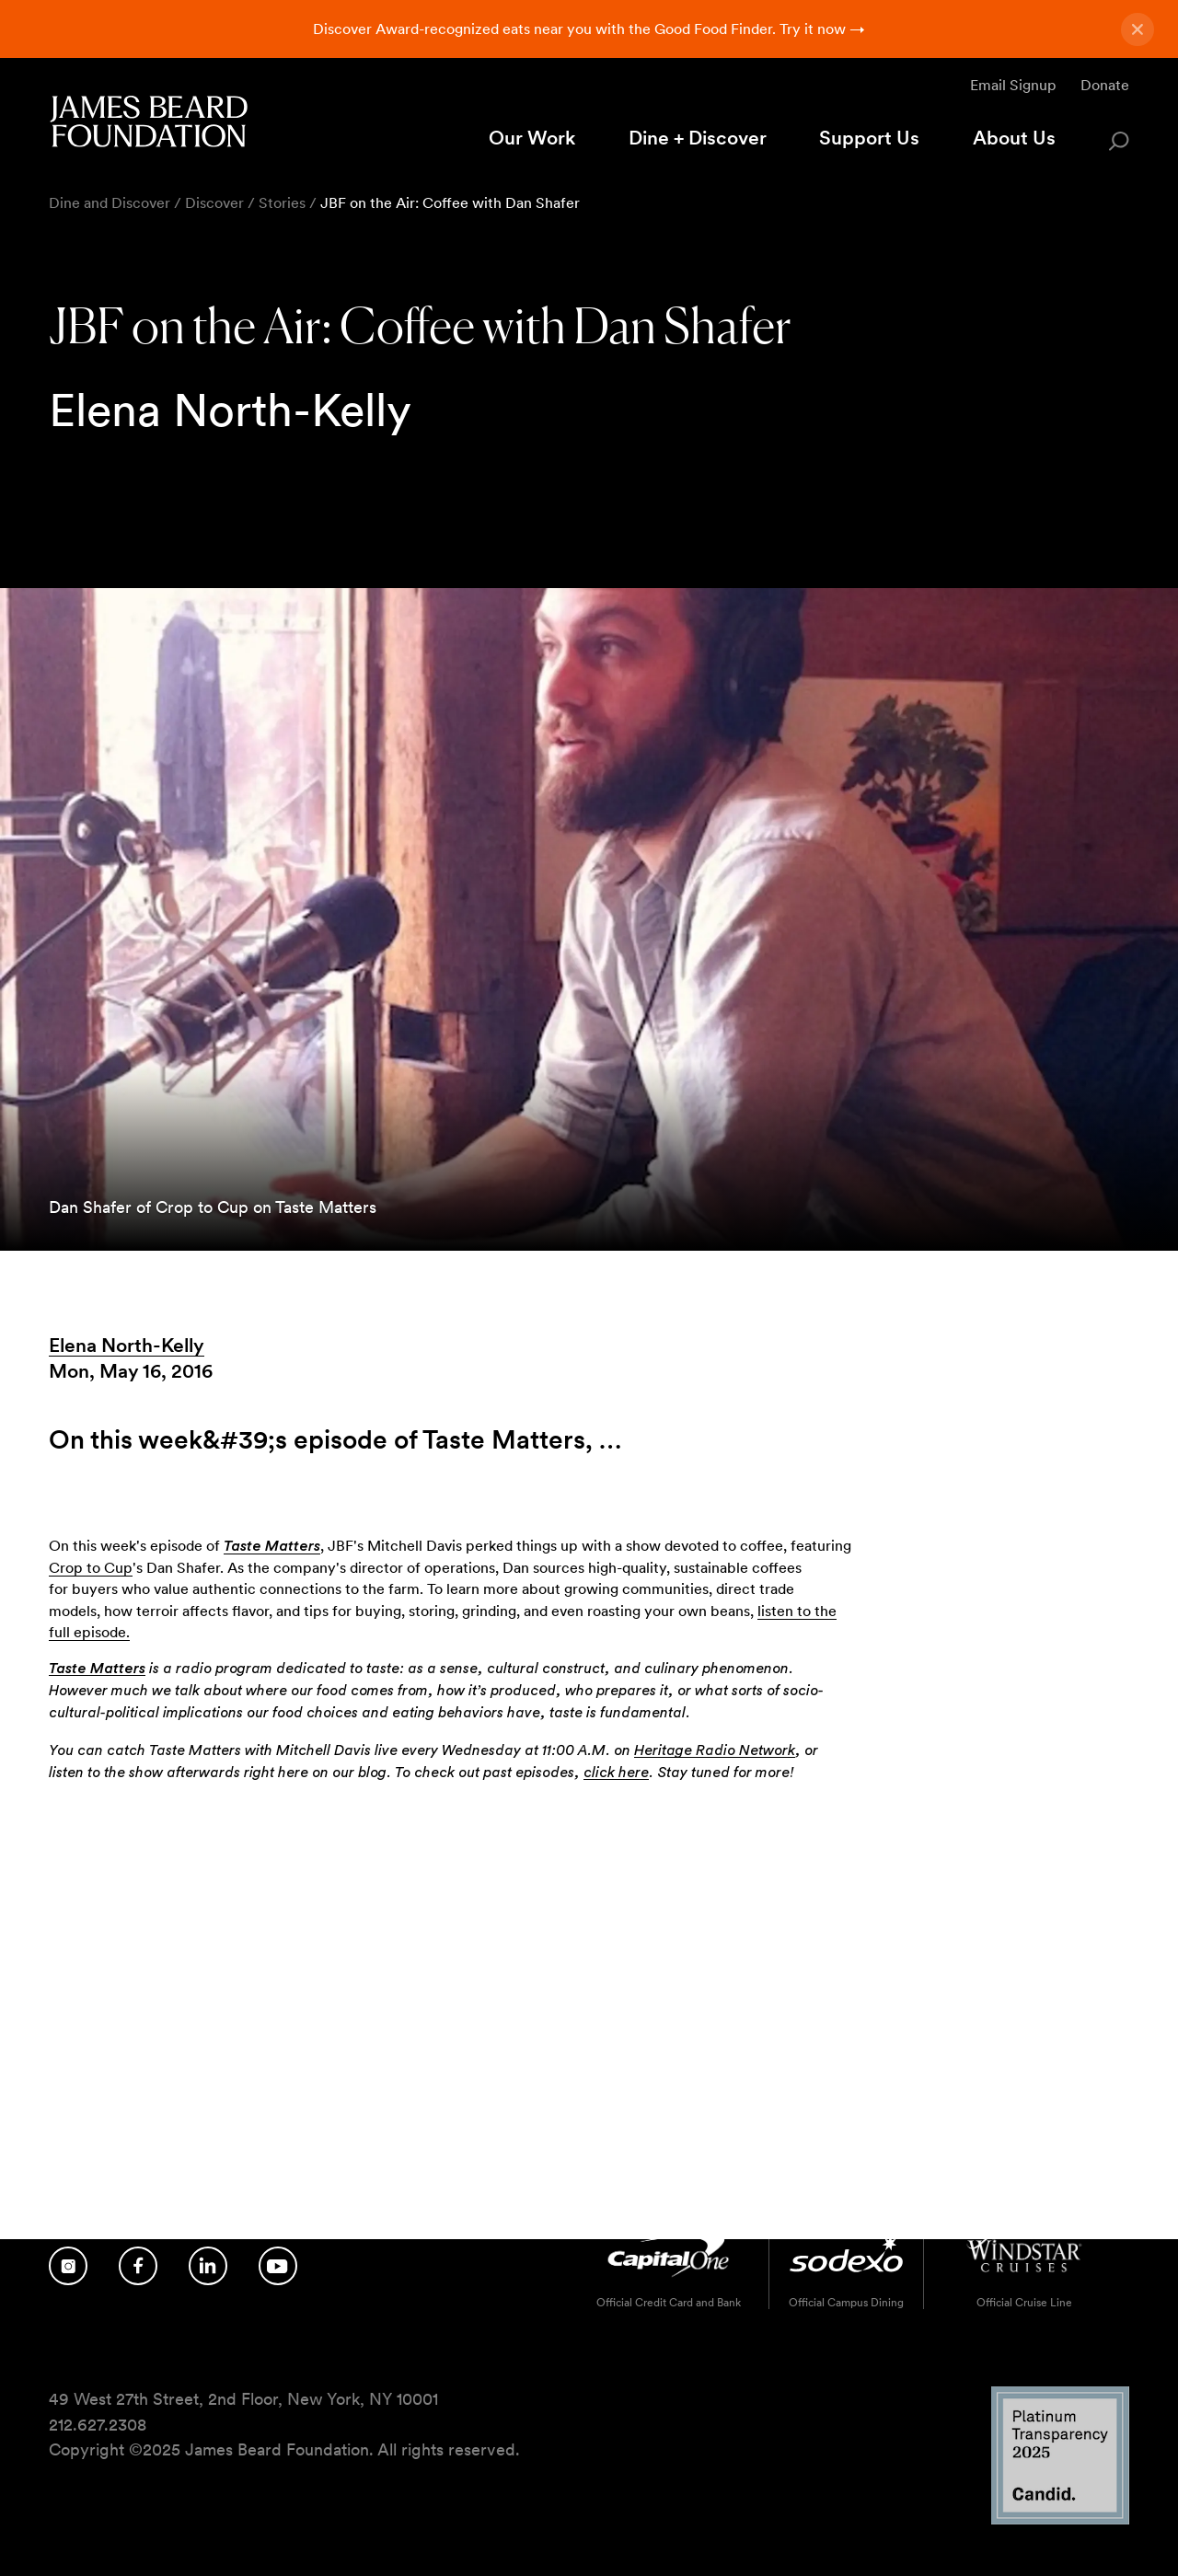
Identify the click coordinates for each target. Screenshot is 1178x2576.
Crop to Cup (91, 1568)
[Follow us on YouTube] (277, 2265)
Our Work (532, 137)
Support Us (869, 137)
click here (616, 1772)
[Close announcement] (1137, 29)
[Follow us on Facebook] (138, 2265)
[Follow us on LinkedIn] (208, 2265)
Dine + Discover (698, 137)
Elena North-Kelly (126, 1345)
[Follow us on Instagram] (68, 2265)
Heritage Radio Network (714, 1750)
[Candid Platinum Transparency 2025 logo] (1060, 2519)
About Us (1014, 137)
